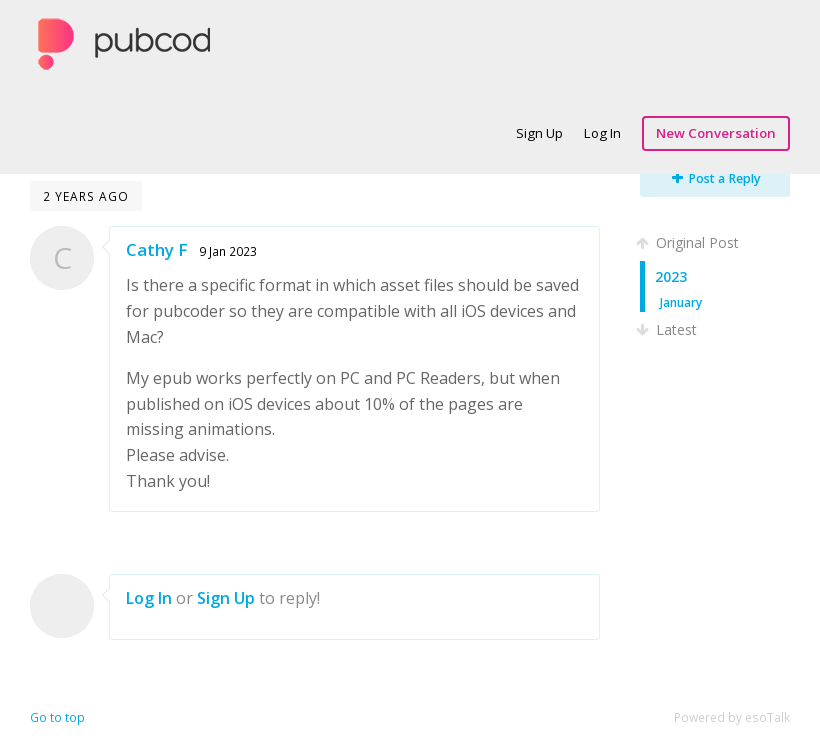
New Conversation (716, 133)
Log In (602, 133)
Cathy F (157, 249)
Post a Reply (716, 178)
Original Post (689, 242)
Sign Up (539, 133)
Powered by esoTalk (732, 717)
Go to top (57, 717)
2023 (671, 276)
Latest (668, 329)
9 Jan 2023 (228, 251)
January (681, 302)
